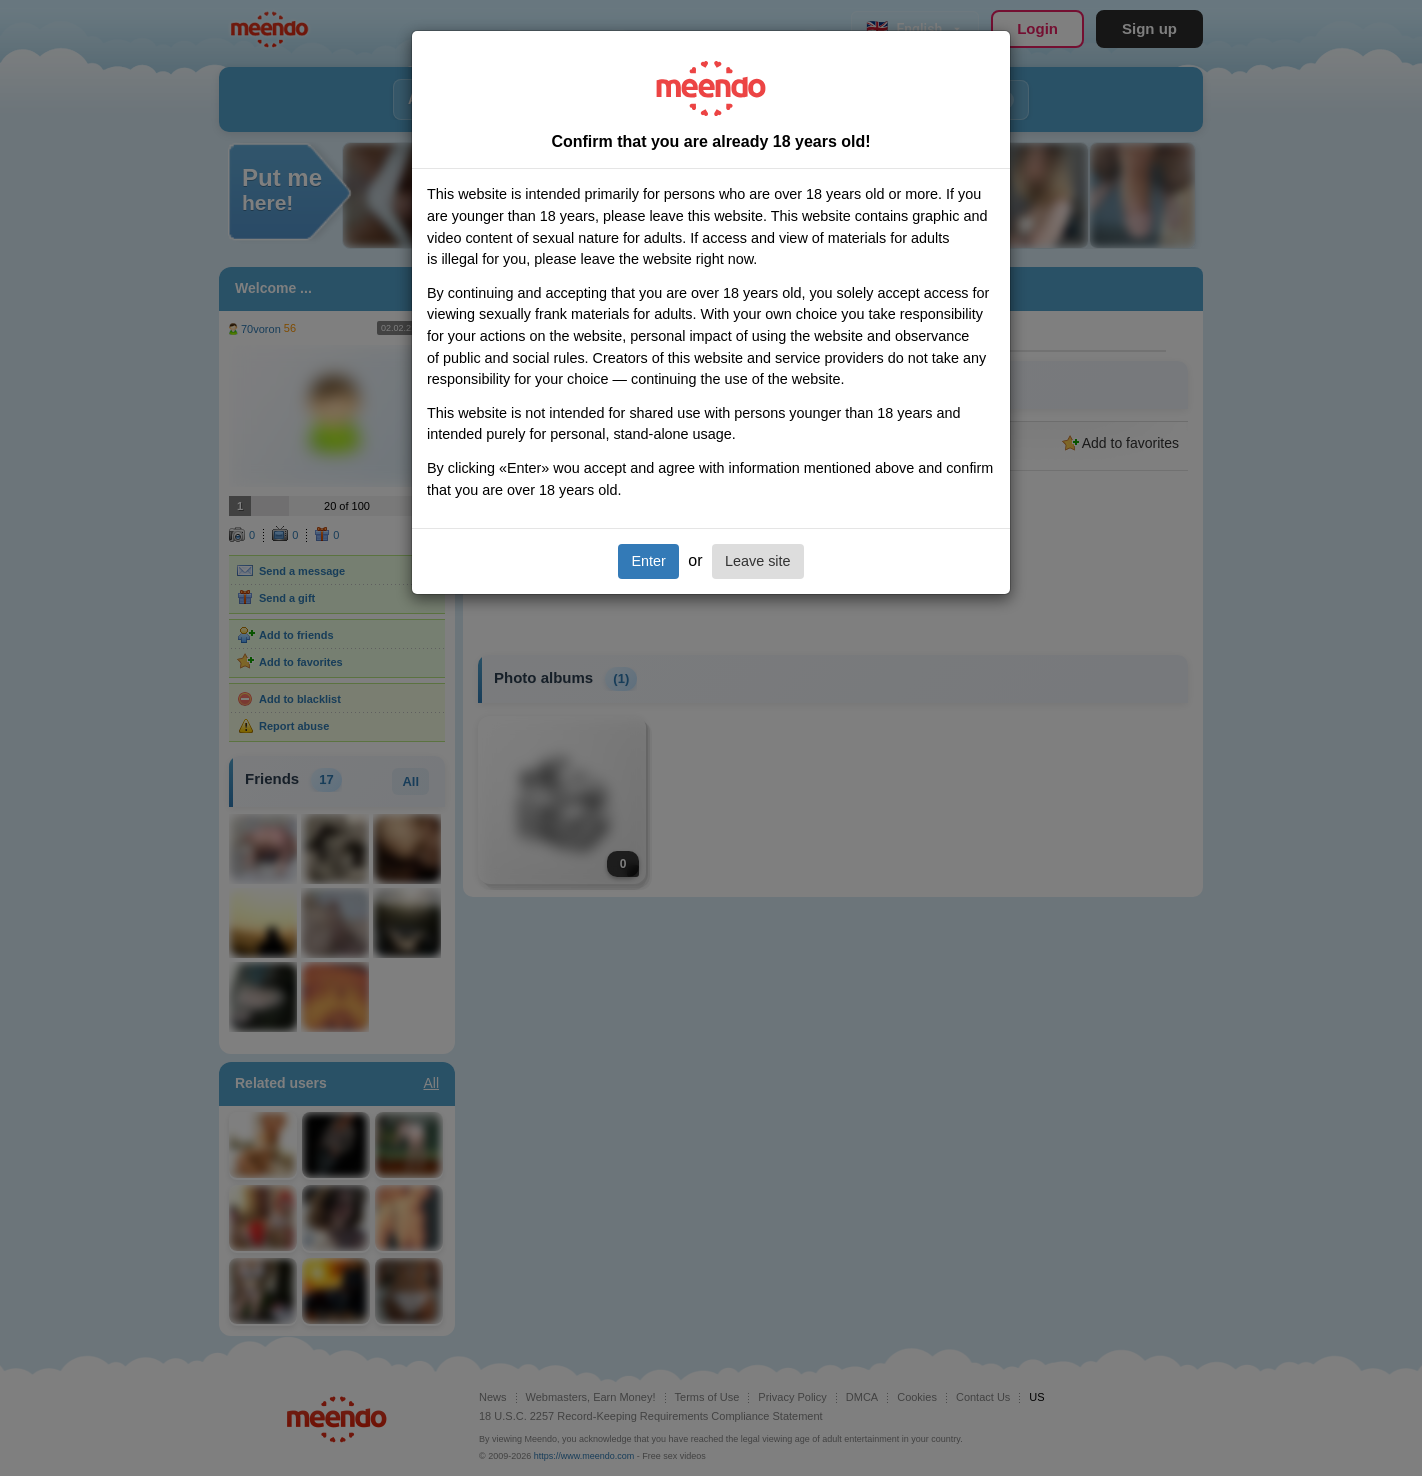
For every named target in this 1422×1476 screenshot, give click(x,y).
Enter (648, 561)
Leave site (758, 561)
